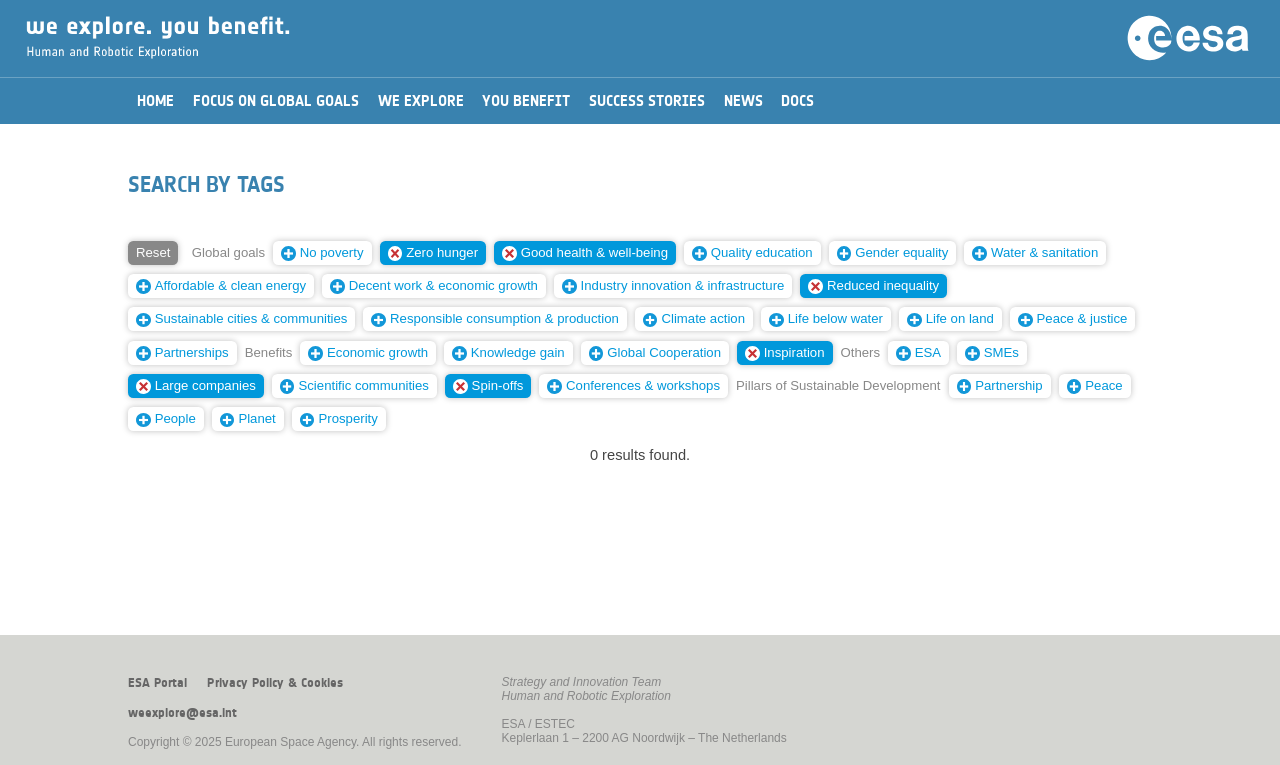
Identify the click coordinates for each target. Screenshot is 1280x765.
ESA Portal (157, 683)
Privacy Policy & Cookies (275, 683)
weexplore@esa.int (182, 713)
